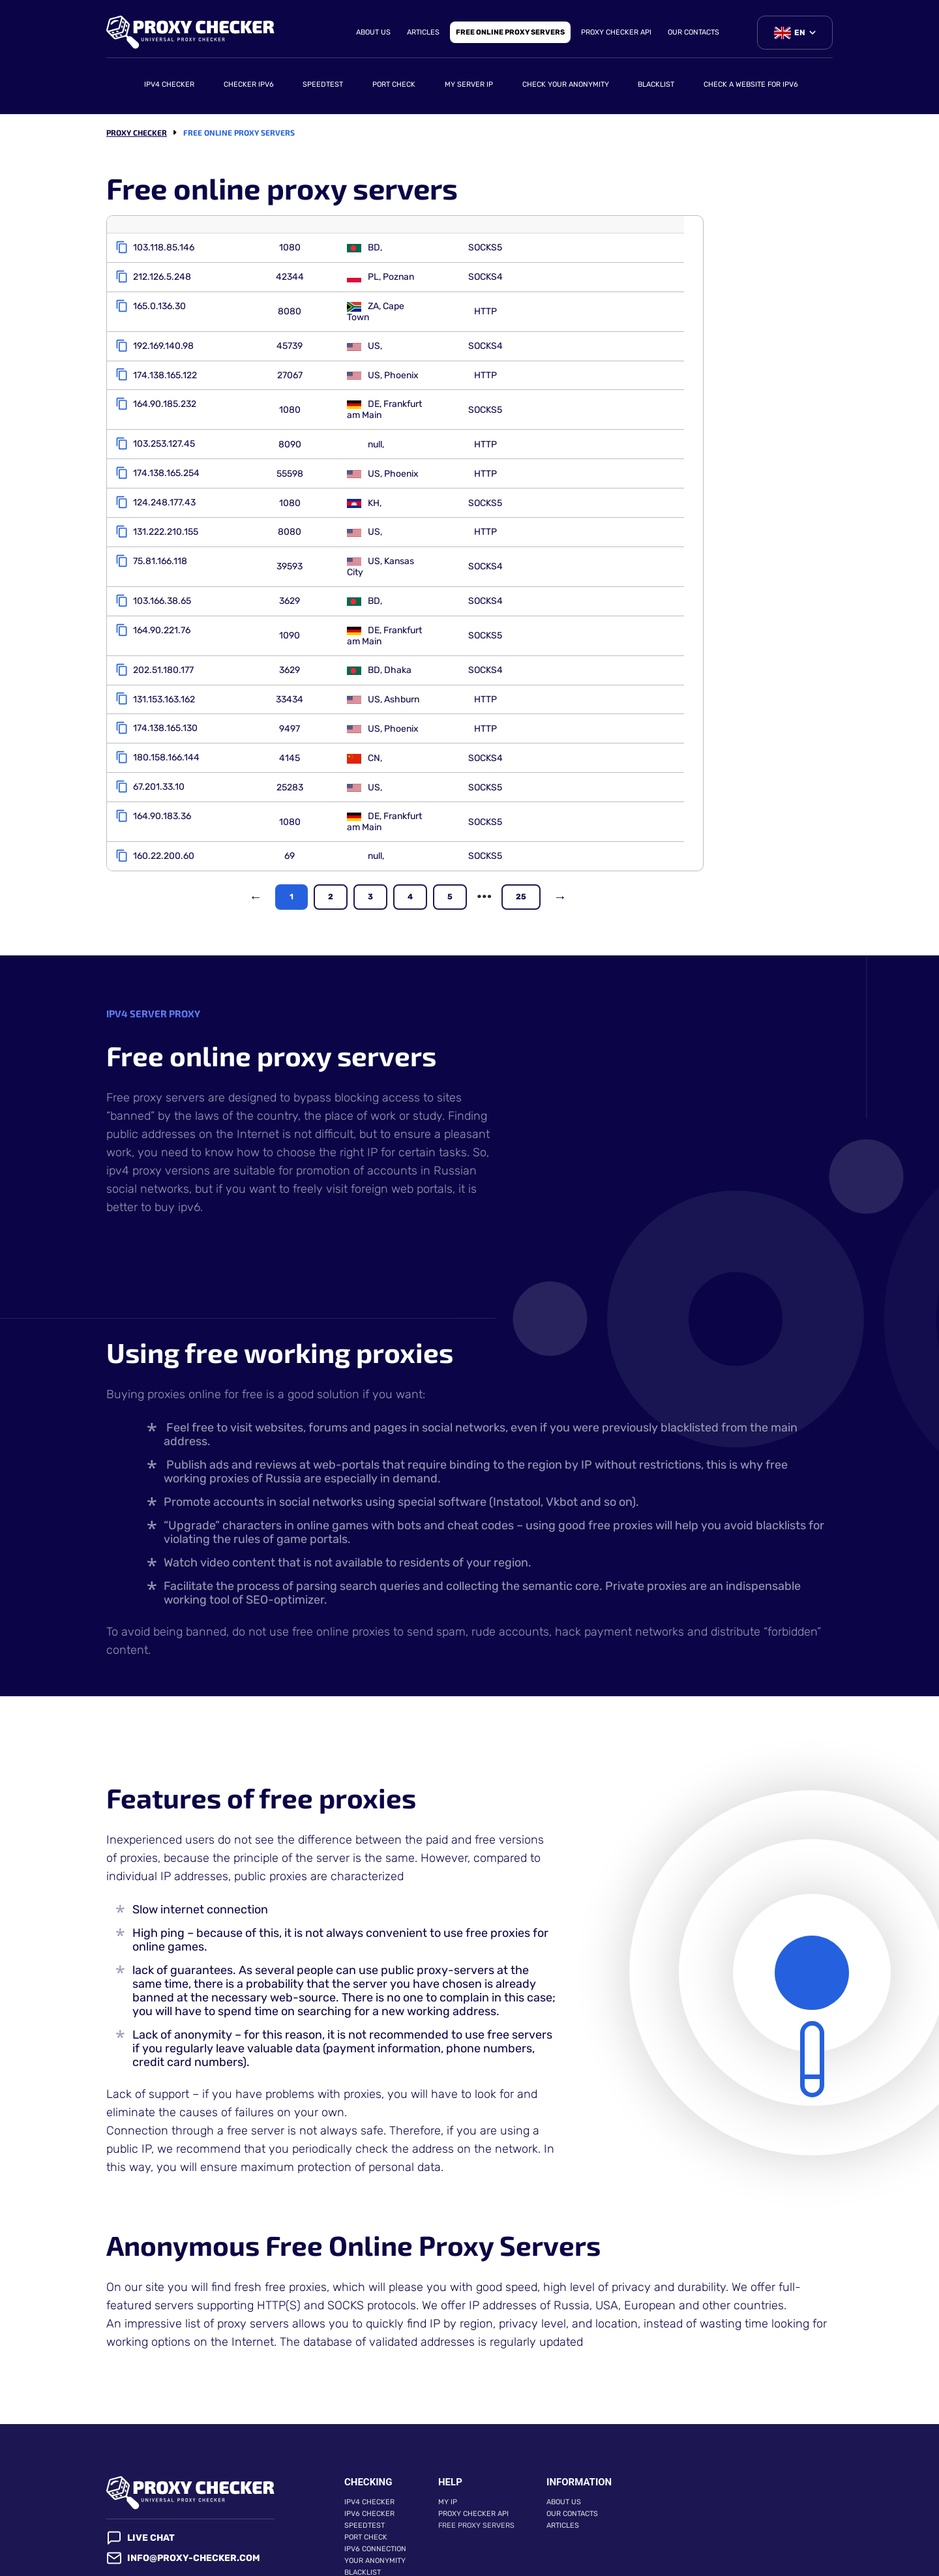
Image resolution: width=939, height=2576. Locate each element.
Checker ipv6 (249, 84)
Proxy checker (136, 132)
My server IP (469, 84)
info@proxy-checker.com (183, 2505)
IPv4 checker (169, 84)
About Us (373, 32)
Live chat (140, 2485)
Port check (393, 84)
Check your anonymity (565, 84)
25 (521, 843)
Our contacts (693, 32)
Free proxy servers (476, 2472)
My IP (447, 2449)
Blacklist (656, 84)
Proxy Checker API (616, 32)
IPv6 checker (369, 2461)
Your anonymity (375, 2508)
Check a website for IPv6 (751, 84)
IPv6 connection (375, 2496)
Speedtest (323, 84)
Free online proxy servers (510, 32)
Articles (423, 32)
